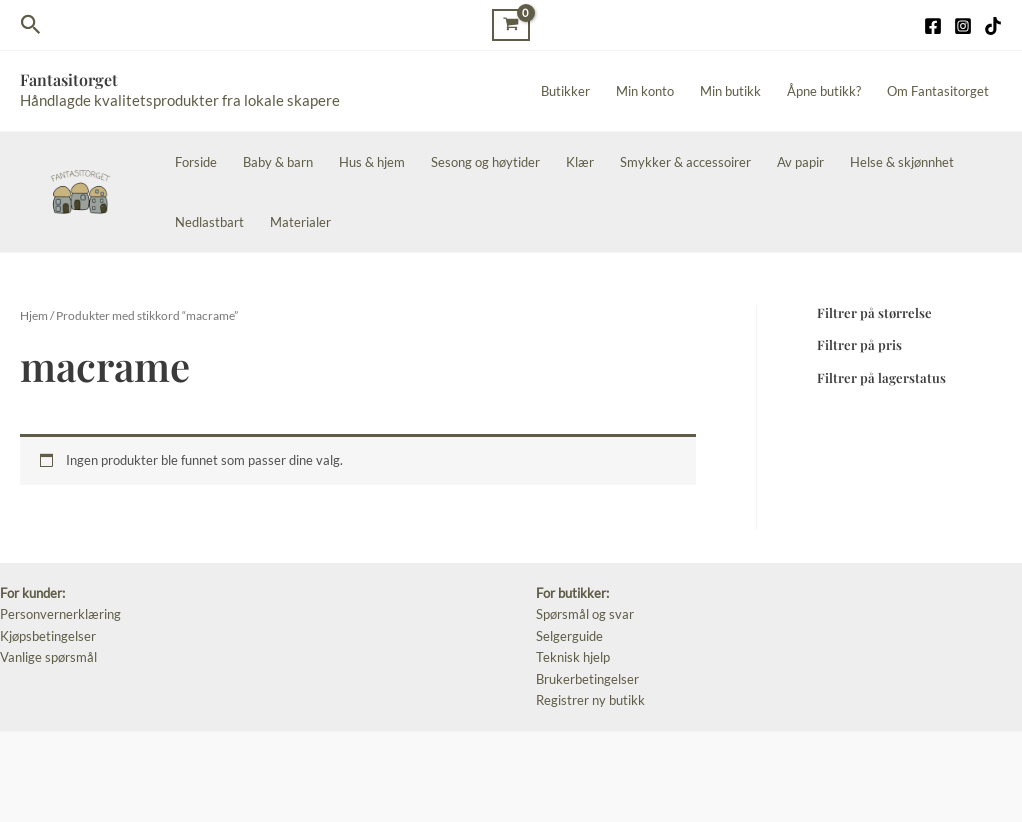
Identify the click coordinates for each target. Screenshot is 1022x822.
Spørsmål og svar (585, 614)
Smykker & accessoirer (685, 162)
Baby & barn (278, 162)
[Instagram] (963, 26)
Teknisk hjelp (573, 657)
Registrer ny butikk (590, 700)
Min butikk (730, 91)
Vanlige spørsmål (48, 657)
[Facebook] (933, 26)
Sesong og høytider (485, 162)
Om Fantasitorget (938, 91)
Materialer (300, 222)
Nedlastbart (209, 222)
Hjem (34, 315)
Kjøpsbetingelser (48, 636)
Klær (580, 162)
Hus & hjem (372, 162)
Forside (196, 162)
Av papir (800, 162)
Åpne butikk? (824, 91)
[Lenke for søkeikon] (31, 25)
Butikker (565, 91)
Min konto (645, 91)
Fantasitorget (69, 79)
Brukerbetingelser (587, 679)
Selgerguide (569, 636)
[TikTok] (993, 26)
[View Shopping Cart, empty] (511, 24)
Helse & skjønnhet (902, 162)
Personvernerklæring (60, 614)
